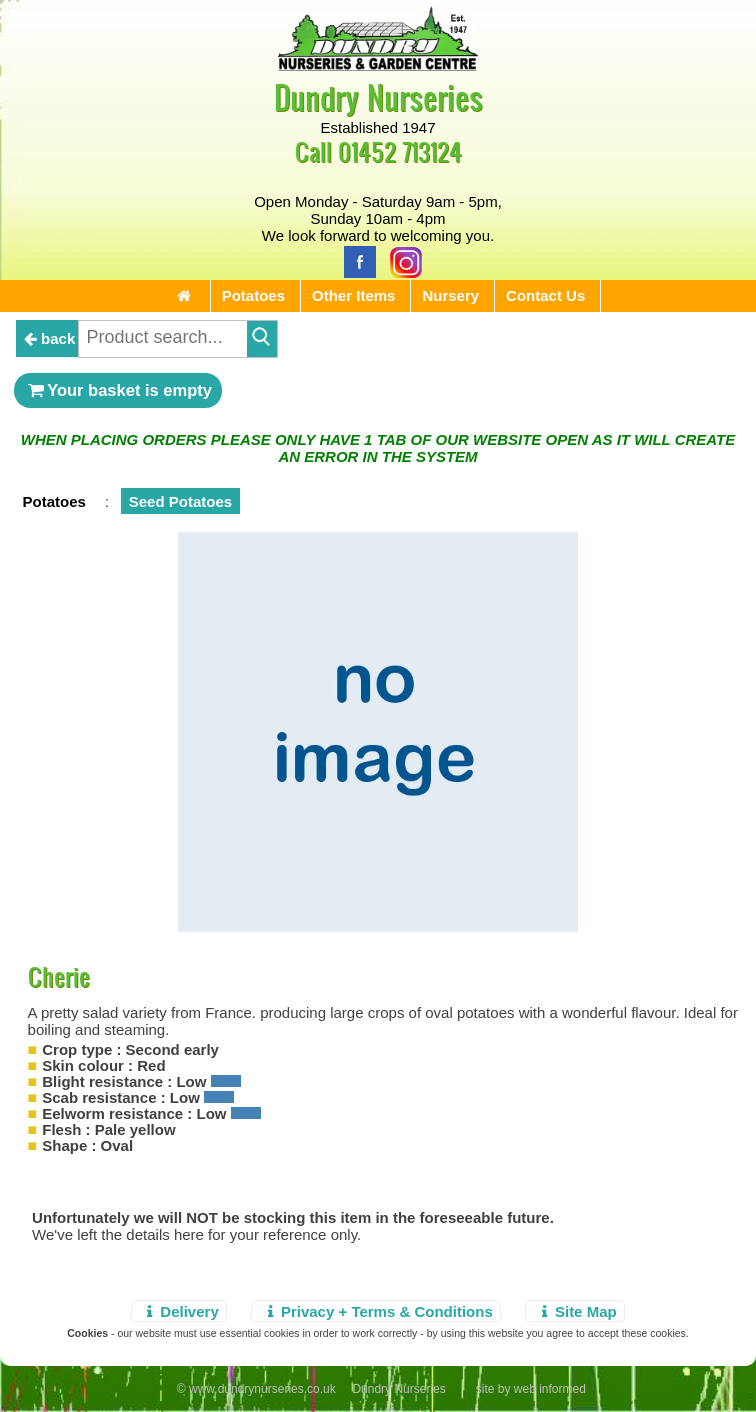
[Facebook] (355, 260)
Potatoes (253, 295)
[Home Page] (378, 65)
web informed (550, 1389)
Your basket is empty (118, 390)
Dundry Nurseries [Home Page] (378, 96)
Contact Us (545, 295)
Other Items (353, 295)
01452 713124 (400, 151)
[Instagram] (401, 260)
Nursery (450, 295)
